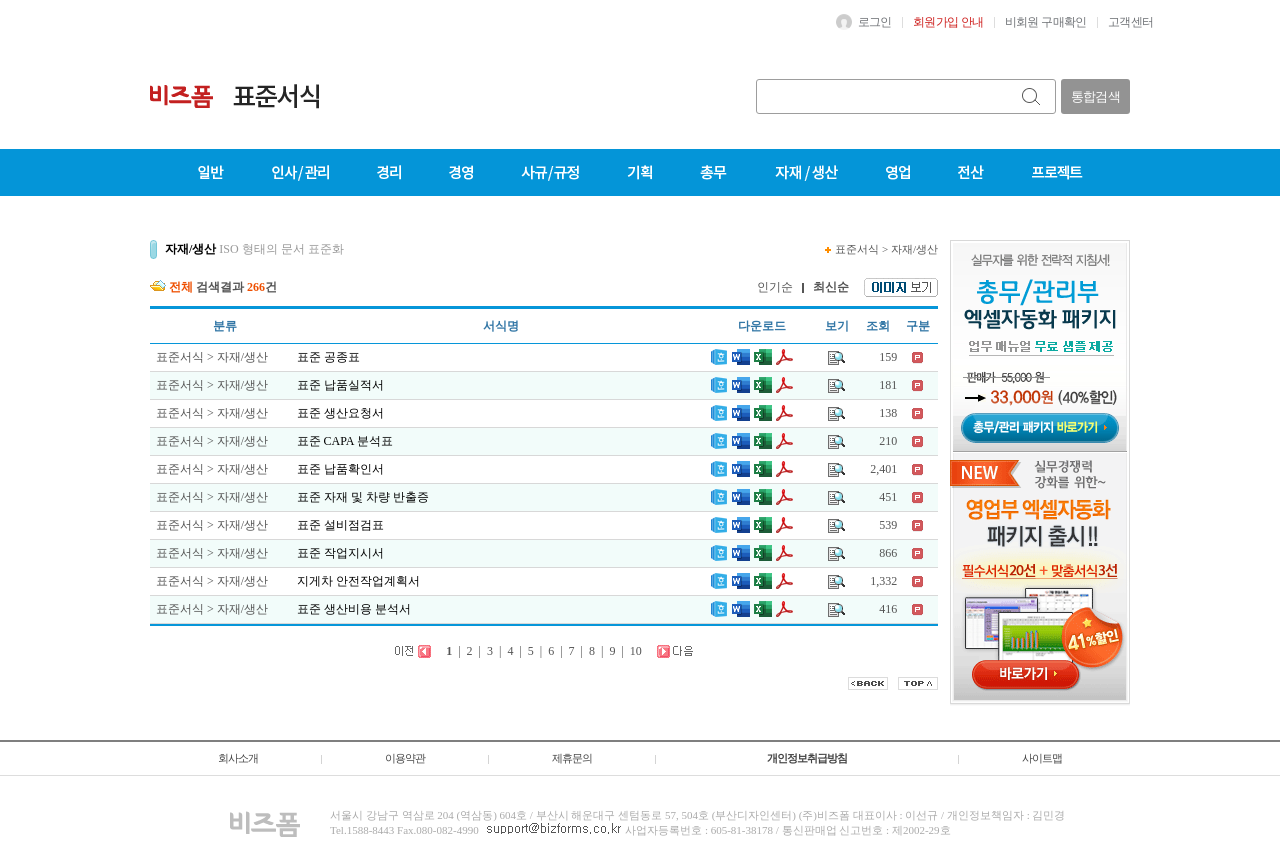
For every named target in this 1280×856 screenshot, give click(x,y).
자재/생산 (914, 249)
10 (636, 651)
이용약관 (405, 758)
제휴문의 (572, 758)
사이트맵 (1042, 758)
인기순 (775, 287)
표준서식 (857, 249)
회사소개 (238, 758)
